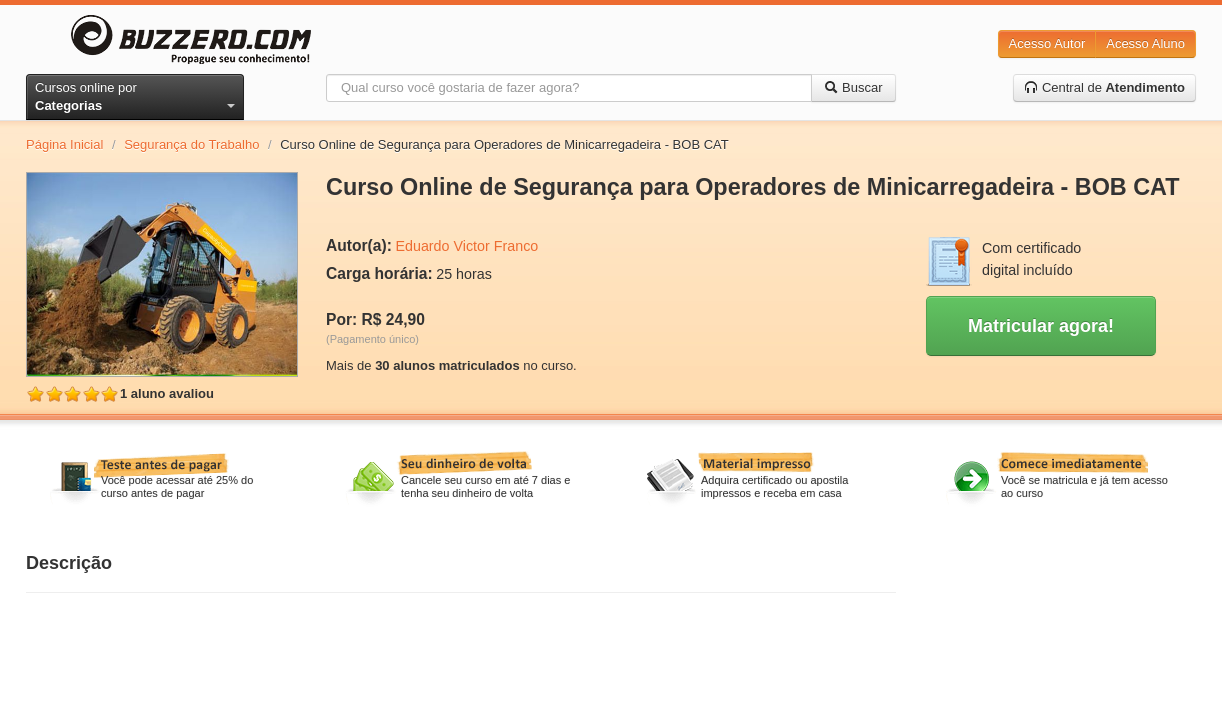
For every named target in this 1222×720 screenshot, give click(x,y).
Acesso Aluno (1145, 43)
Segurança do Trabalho (191, 144)
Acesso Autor (1047, 43)
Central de (1104, 87)
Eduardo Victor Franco (466, 246)
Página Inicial (64, 144)
